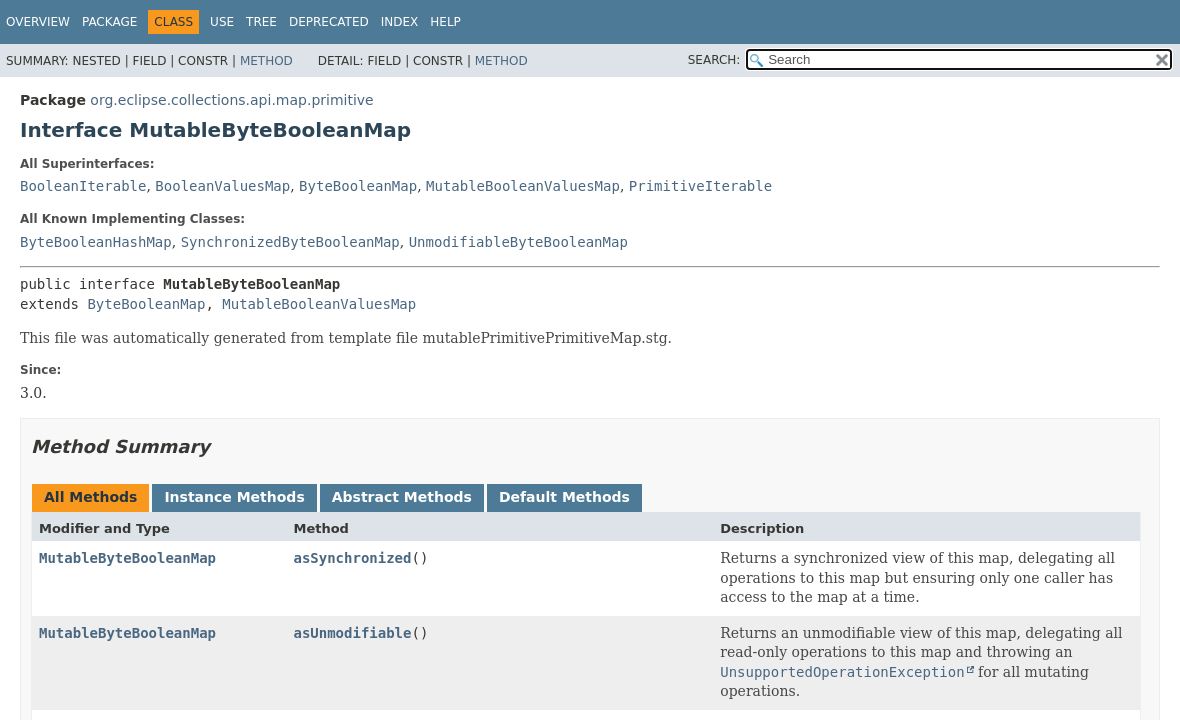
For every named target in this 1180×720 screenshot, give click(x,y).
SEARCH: (714, 60)
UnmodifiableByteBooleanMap (518, 242)
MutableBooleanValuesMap (523, 186)
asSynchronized (352, 558)
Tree (261, 22)
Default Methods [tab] (564, 497)
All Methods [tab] (90, 497)
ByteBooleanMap (358, 186)
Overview (38, 22)
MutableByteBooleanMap (127, 558)
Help (445, 22)
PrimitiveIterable (700, 186)
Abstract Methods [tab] (402, 497)
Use (222, 22)
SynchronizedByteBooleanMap (290, 242)
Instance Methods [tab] (234, 497)
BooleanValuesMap (222, 186)
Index (400, 22)
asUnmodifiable (352, 633)
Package (109, 22)
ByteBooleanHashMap (96, 242)
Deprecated (329, 22)
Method (266, 61)
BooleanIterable (83, 186)
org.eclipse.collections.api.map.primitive (231, 100)
